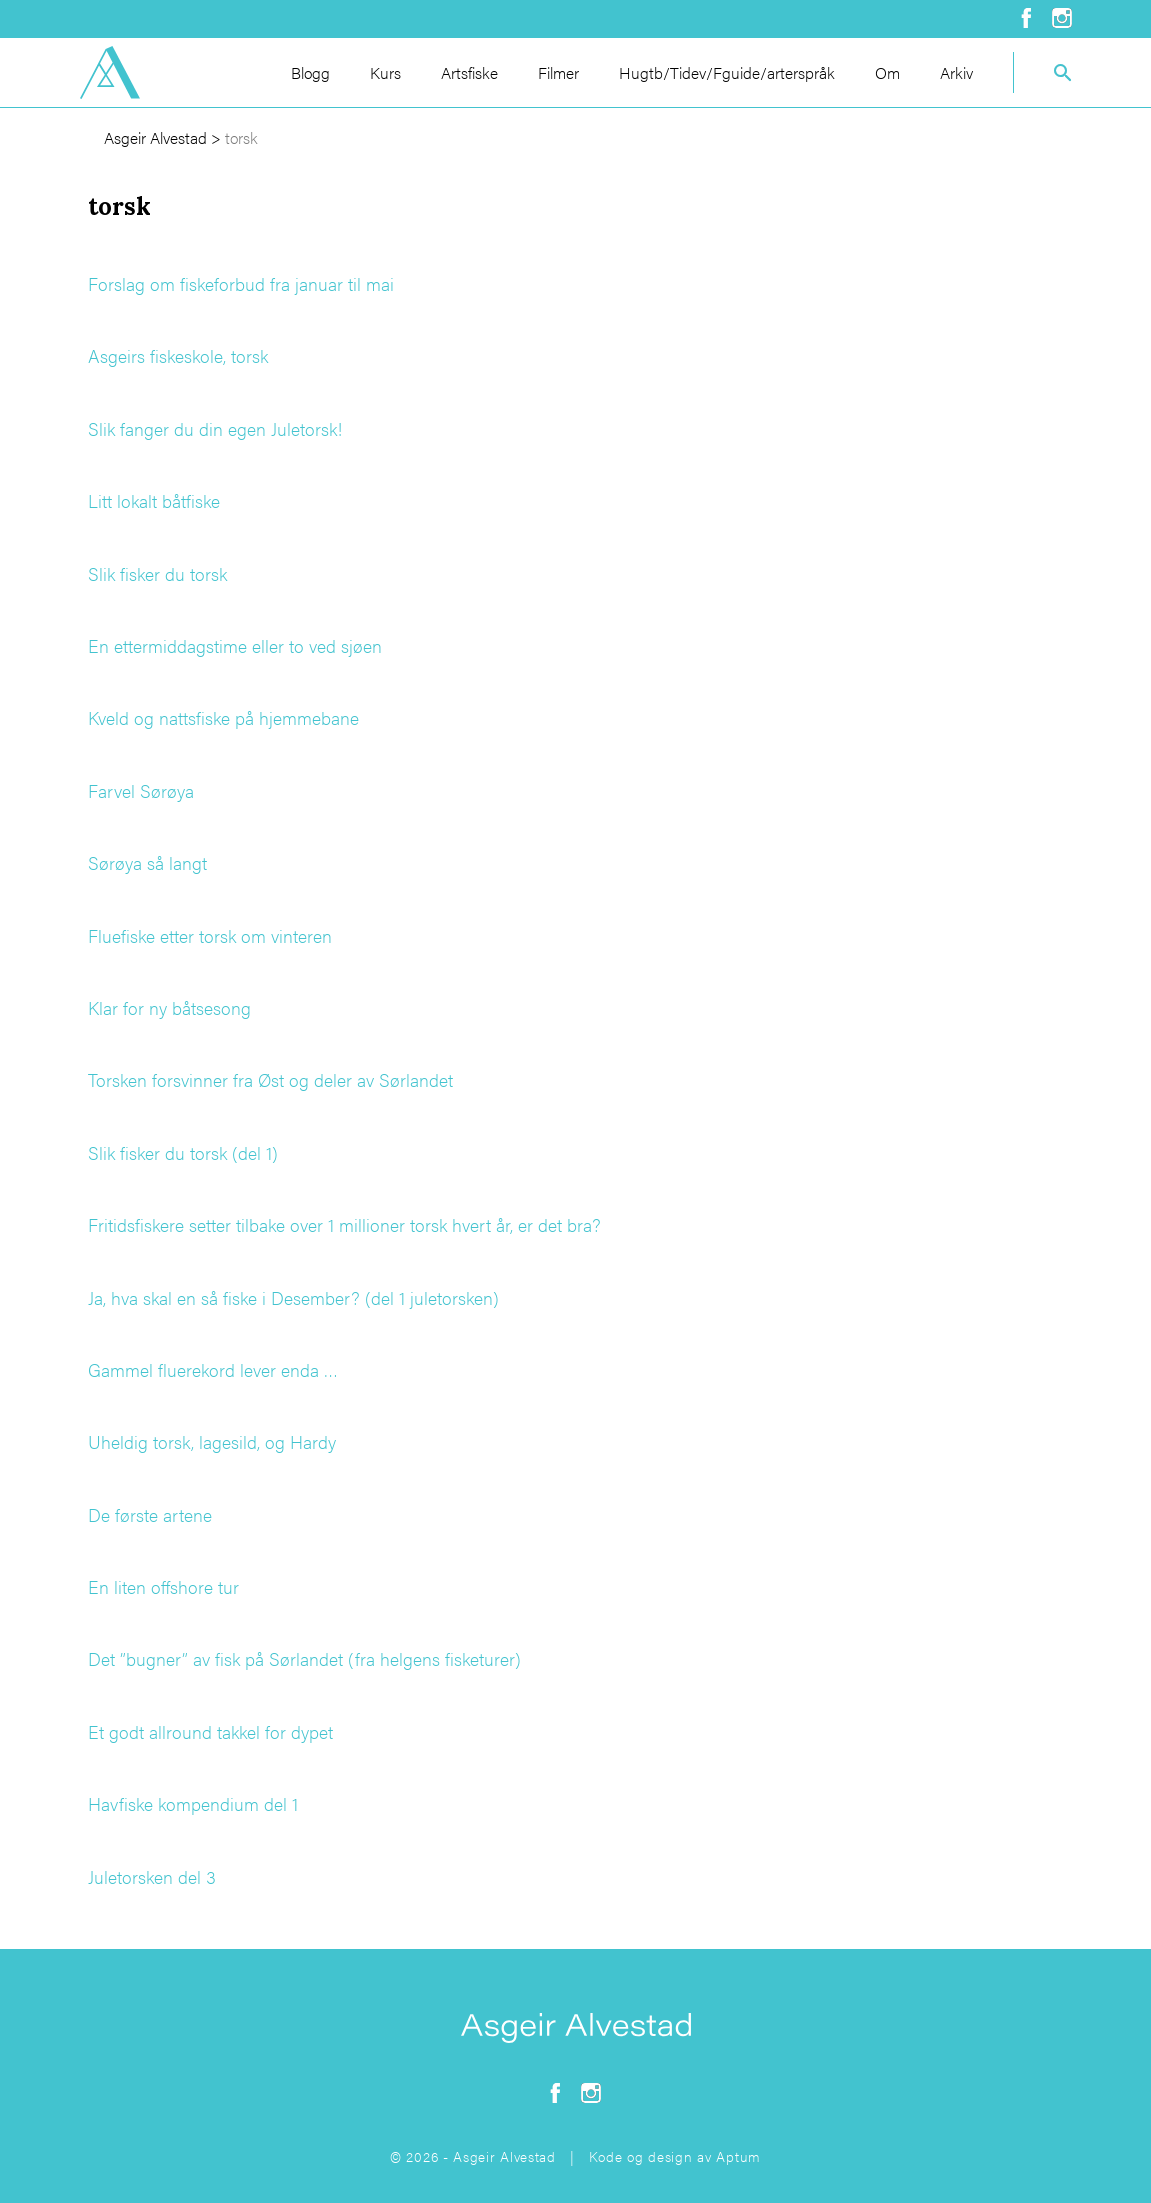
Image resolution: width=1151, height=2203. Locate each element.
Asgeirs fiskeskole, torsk (178, 355)
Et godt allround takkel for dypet (210, 1731)
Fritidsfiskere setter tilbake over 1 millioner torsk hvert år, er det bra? (344, 1224)
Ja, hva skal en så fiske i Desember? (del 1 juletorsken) (293, 1297)
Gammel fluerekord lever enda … (213, 1369)
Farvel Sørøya (141, 790)
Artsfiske (469, 72)
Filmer (558, 72)
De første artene (150, 1514)
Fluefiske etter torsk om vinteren (210, 935)
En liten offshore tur (163, 1586)
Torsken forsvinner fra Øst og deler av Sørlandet (270, 1079)
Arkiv (956, 72)
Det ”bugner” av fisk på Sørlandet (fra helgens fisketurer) (304, 1658)
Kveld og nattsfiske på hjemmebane (223, 717)
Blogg (310, 72)
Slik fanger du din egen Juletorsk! (215, 428)
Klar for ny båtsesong (169, 1007)
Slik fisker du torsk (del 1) (183, 1152)
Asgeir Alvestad (155, 137)
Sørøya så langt (147, 862)
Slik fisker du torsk (157, 573)
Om (887, 72)
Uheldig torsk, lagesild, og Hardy (212, 1441)
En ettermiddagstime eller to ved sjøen (235, 645)
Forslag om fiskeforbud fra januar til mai (241, 283)
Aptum (738, 2156)
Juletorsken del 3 (152, 1876)
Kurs (385, 72)
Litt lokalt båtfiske (154, 500)
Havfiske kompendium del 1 (193, 1803)
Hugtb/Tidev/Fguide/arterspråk (727, 72)
